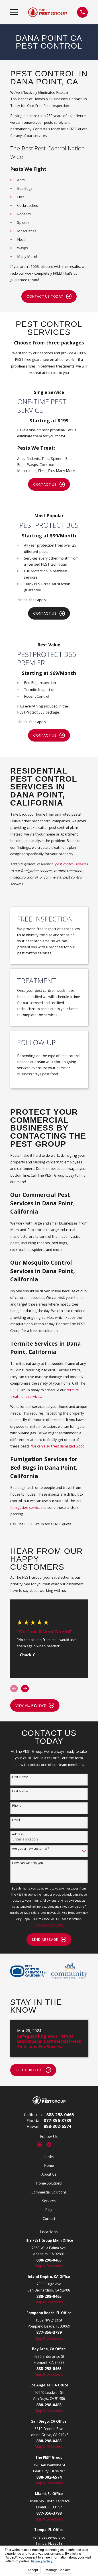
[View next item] (25, 1688)
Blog (49, 2209)
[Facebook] (49, 2144)
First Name (20, 1777)
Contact (49, 2218)
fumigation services (26, 1507)
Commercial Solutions (49, 2192)
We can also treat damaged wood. (58, 1446)
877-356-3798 (49, 2513)
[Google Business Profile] (39, 2144)
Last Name (20, 1791)
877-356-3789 (57, 2120)
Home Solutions (49, 2183)
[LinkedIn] (58, 2144)
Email (16, 1820)
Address (18, 1834)
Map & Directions (49, 2265)
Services (49, 2200)
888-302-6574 (57, 2126)
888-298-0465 (60, 2114)
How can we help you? (28, 1863)
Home (49, 2165)
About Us (48, 2174)
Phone (16, 1806)
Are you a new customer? (30, 1849)
